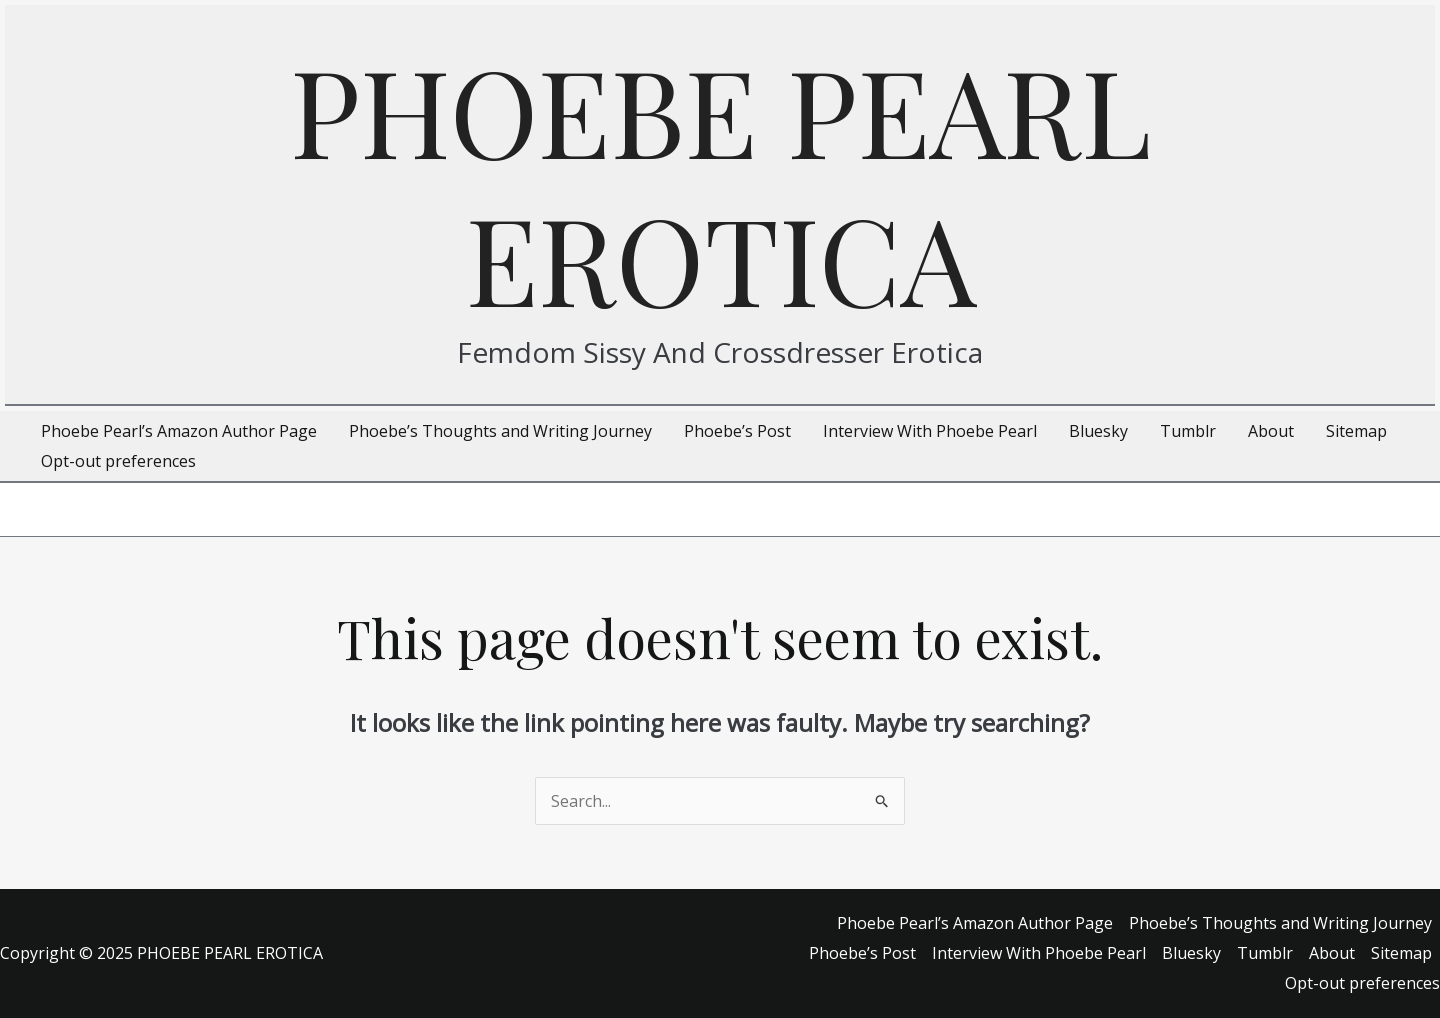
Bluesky (1191, 953)
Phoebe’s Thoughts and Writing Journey (1280, 923)
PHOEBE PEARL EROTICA (720, 183)
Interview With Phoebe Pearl (1039, 953)
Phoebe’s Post (862, 953)
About (1332, 953)
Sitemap (1401, 953)
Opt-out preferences (1362, 983)
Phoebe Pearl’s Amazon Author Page (975, 923)
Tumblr (1265, 953)
